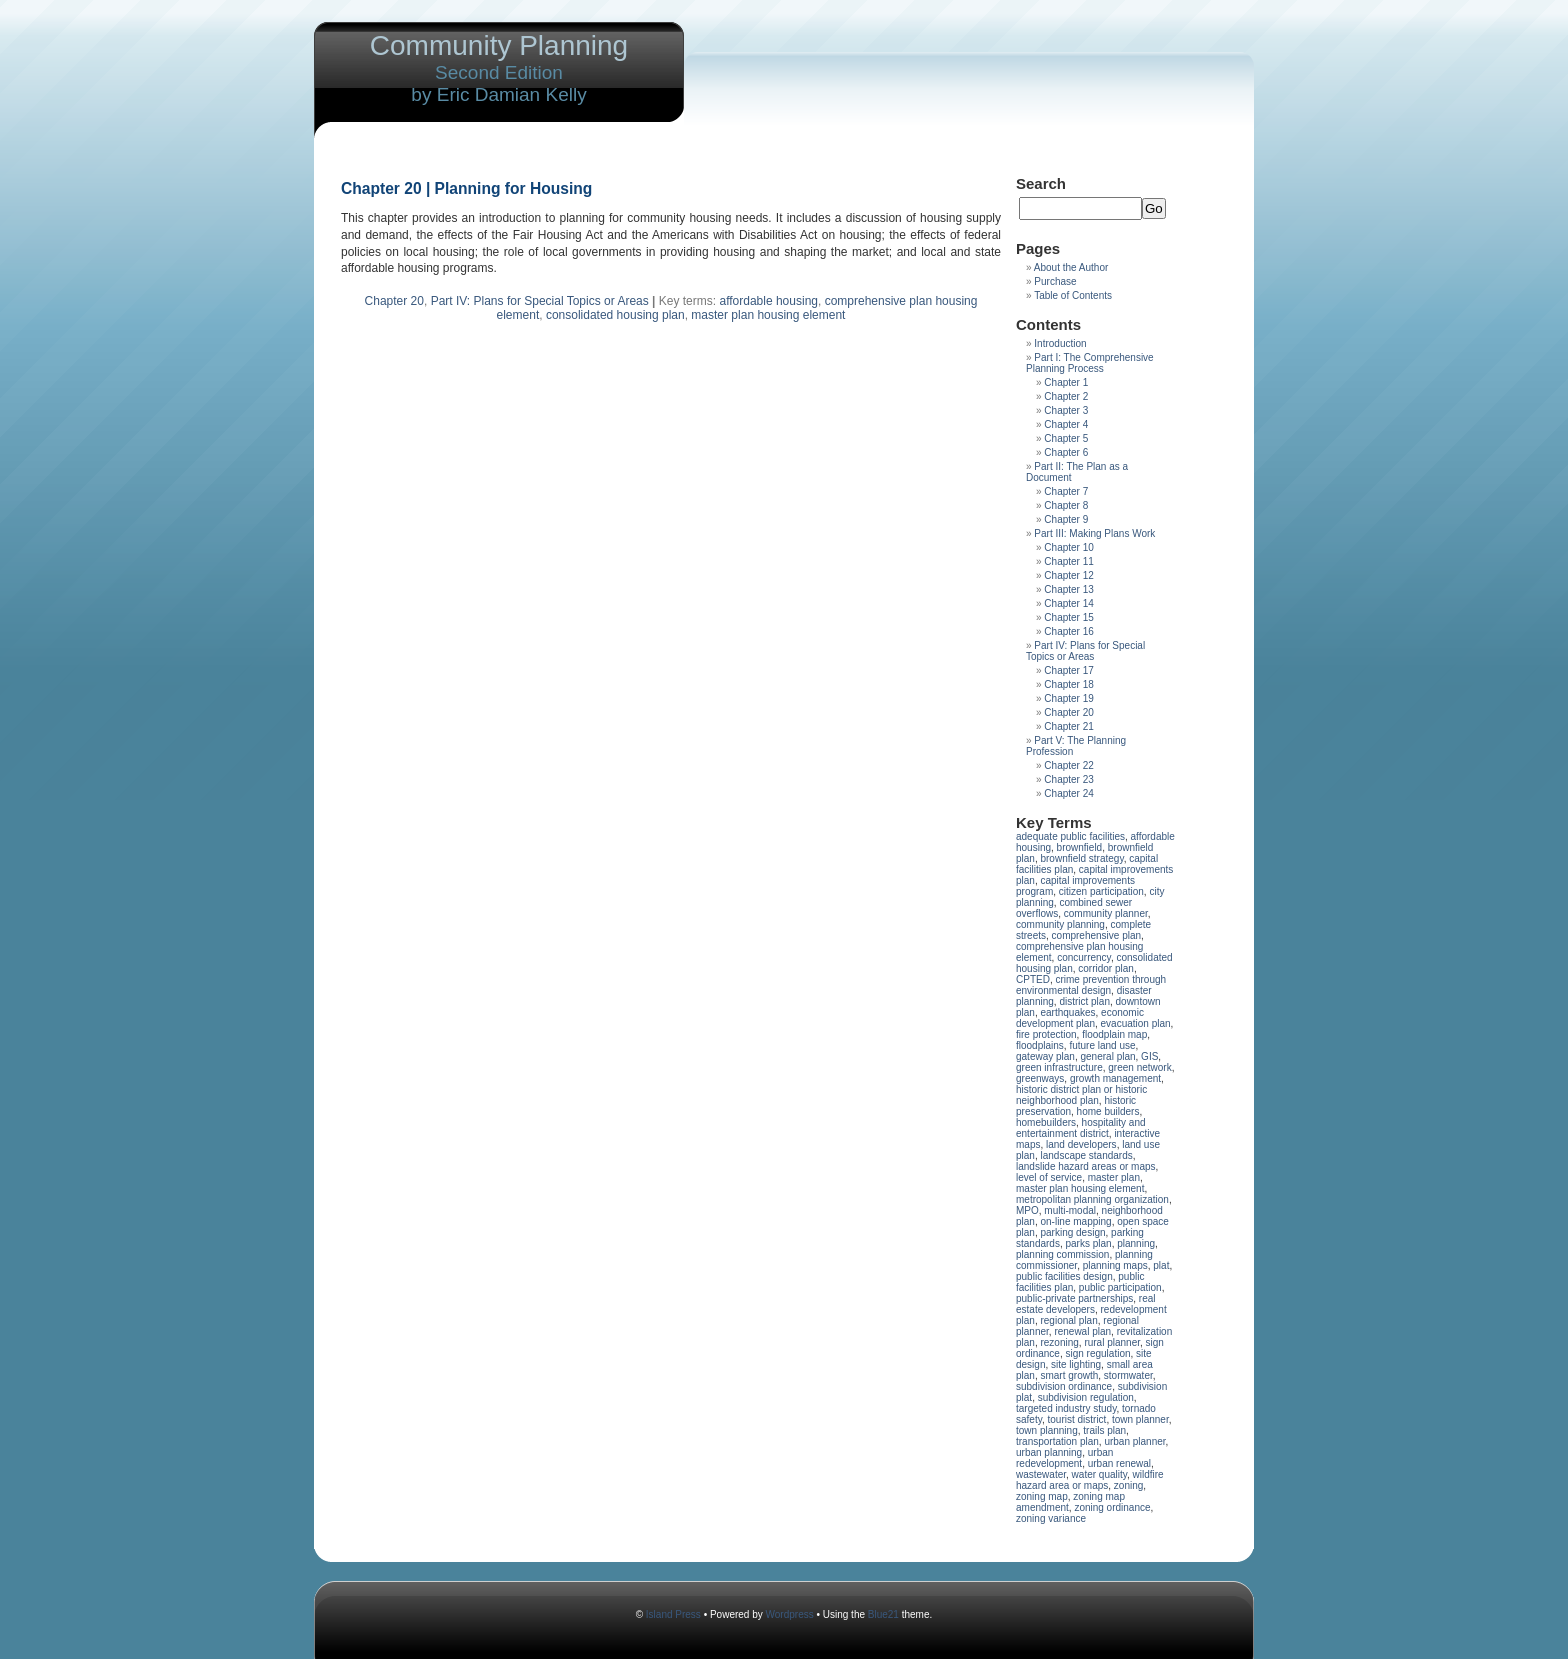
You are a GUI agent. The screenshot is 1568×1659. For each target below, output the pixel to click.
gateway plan (1045, 1056)
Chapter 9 (1066, 519)
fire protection (1046, 1034)
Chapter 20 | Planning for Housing (466, 188)
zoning (1128, 1485)
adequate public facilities (1070, 836)
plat (1161, 1265)
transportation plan (1057, 1441)
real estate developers (1086, 1304)
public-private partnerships (1074, 1298)
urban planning (1049, 1452)
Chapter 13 (1068, 589)
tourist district (1077, 1419)
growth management (1115, 1078)
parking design (1072, 1232)
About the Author (1071, 267)
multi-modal (1070, 1210)
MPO (1027, 1210)
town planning (1047, 1430)
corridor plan (1106, 968)
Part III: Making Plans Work (1094, 533)
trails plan (1104, 1430)
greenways (1040, 1078)
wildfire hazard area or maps (1090, 1480)
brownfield (1080, 847)
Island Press (673, 1614)
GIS (1149, 1056)
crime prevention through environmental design (1091, 985)
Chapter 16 (1068, 631)
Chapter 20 (394, 301)
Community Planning (499, 45)
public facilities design (1064, 1276)
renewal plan (1082, 1331)
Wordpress (790, 1614)
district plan (1084, 1001)
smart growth (1069, 1375)
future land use (1102, 1045)
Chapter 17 (1068, 670)
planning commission (1062, 1254)
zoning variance (1051, 1518)
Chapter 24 (1068, 793)
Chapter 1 (1066, 382)
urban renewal (1119, 1463)
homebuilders (1046, 1122)
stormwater (1128, 1375)
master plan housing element (768, 315)
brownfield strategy (1081, 858)
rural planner (1112, 1342)
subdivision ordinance (1064, 1386)
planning (1136, 1243)
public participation (1120, 1287)
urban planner (1134, 1441)
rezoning (1059, 1342)
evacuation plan (1136, 1023)
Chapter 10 (1068, 547)
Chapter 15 (1068, 617)
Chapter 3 (1066, 410)
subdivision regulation (1086, 1397)
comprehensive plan (1097, 935)
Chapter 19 (1068, 698)
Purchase (1055, 281)
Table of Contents (1073, 295)
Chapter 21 (1068, 726)
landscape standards (1086, 1155)
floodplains (1040, 1045)
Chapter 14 (1068, 603)
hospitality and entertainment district (1081, 1128)
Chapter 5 (1066, 438)
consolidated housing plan (615, 315)
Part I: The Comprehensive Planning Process (1090, 363)
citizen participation (1101, 891)
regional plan (1068, 1320)
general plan (1108, 1056)
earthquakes (1067, 1012)
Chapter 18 (1068, 684)
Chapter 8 (1066, 505)
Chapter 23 (1068, 779)
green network (1139, 1067)
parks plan (1088, 1243)
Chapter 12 (1068, 575)
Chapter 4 (1066, 424)
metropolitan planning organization (1092, 1199)
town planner (1140, 1419)
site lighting (1076, 1364)
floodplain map (1114, 1034)
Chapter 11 (1068, 561)
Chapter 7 (1066, 491)
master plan (1114, 1177)
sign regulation (1097, 1353)
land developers (1081, 1144)
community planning (1060, 924)
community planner (1106, 913)
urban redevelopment (1064, 1458)
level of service (1049, 1177)
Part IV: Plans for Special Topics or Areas (540, 301)
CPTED (1033, 979)
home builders (1108, 1111)
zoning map (1042, 1496)
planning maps (1115, 1265)
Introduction (1060, 343)
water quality (1099, 1474)
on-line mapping (1075, 1221)
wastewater (1041, 1474)
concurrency (1084, 957)
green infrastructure (1059, 1067)
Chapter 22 (1068, 765)
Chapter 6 (1066, 452)
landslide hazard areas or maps (1086, 1166)
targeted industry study (1066, 1408)
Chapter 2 (1066, 396)
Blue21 (883, 1614)
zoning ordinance (1112, 1507)
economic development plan (1080, 1018)
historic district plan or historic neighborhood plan (1081, 1095)
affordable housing (768, 301)
